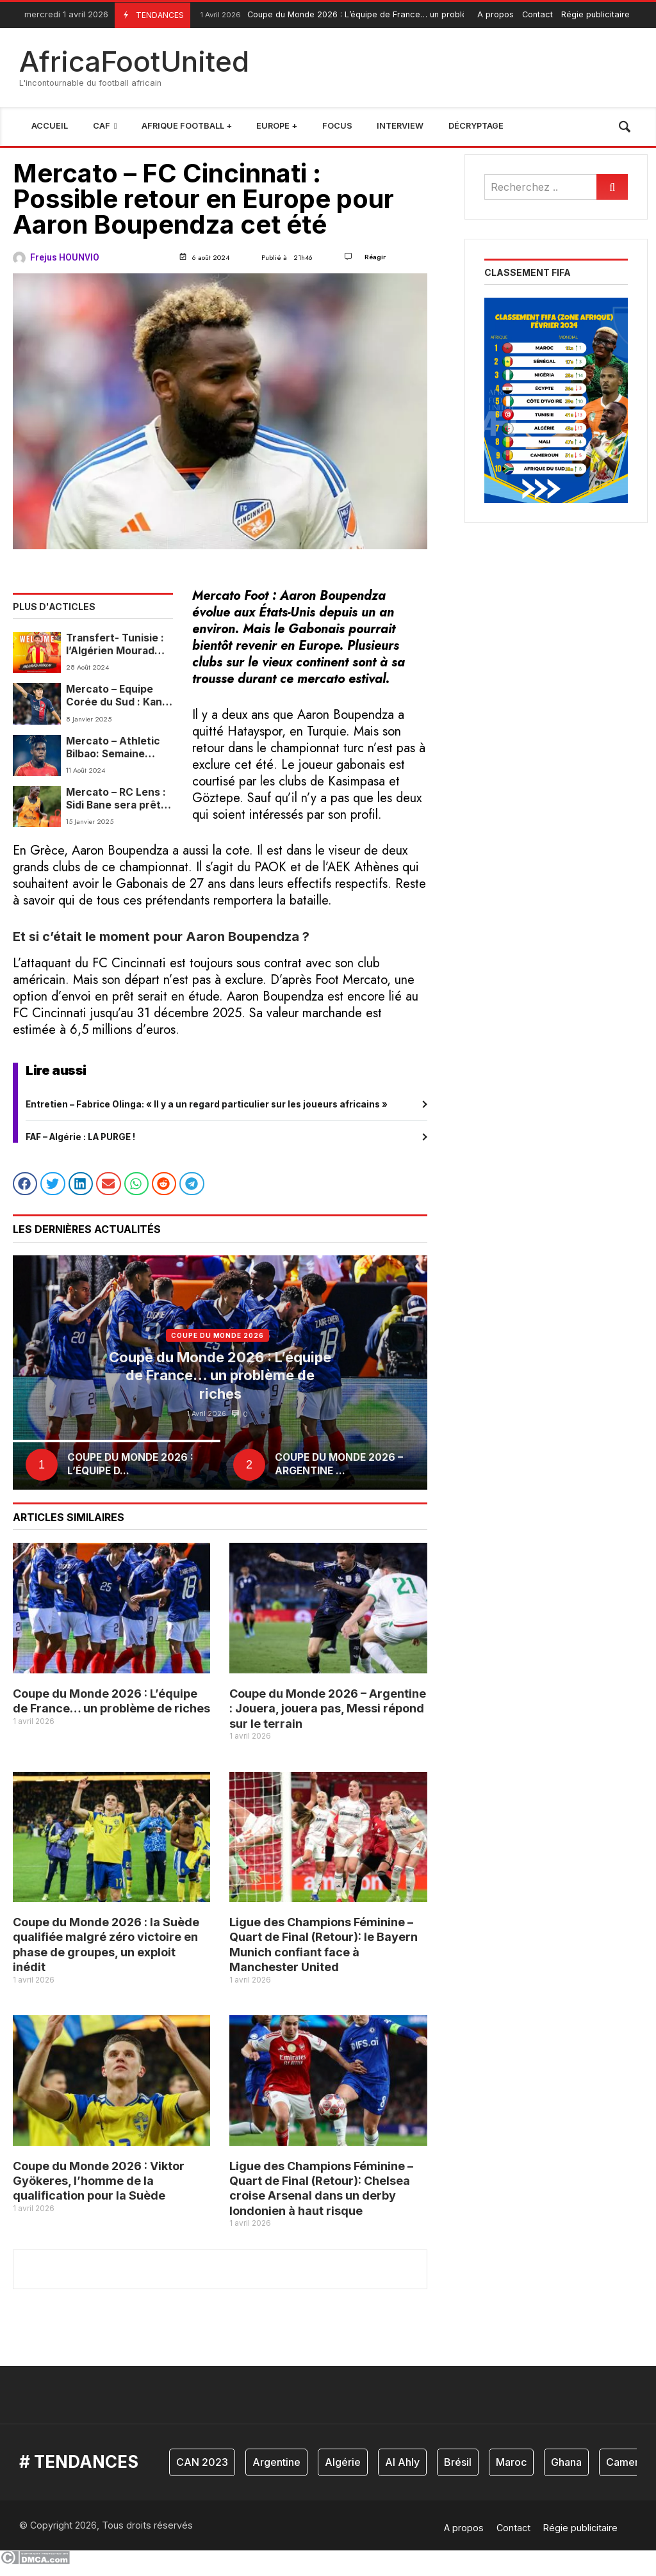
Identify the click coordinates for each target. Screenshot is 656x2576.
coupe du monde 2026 (217, 1347)
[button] (25, 1195)
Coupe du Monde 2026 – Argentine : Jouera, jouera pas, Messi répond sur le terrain (327, 1720)
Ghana (566, 2473)
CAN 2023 (202, 2473)
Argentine (276, 2473)
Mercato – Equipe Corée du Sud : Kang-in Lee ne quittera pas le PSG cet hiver (119, 696)
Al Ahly (402, 2473)
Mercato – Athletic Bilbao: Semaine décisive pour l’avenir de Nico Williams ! (113, 748)
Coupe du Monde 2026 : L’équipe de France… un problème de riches (358, 15)
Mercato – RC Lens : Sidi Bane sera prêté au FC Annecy (116, 799)
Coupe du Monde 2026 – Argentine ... (339, 1475)
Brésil (458, 2473)
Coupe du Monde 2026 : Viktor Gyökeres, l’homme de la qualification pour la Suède (98, 2192)
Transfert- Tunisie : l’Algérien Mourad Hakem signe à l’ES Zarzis (115, 645)
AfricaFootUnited (134, 61)
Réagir (375, 257)
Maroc (511, 2473)
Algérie (343, 2473)
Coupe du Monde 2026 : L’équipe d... (130, 1475)
